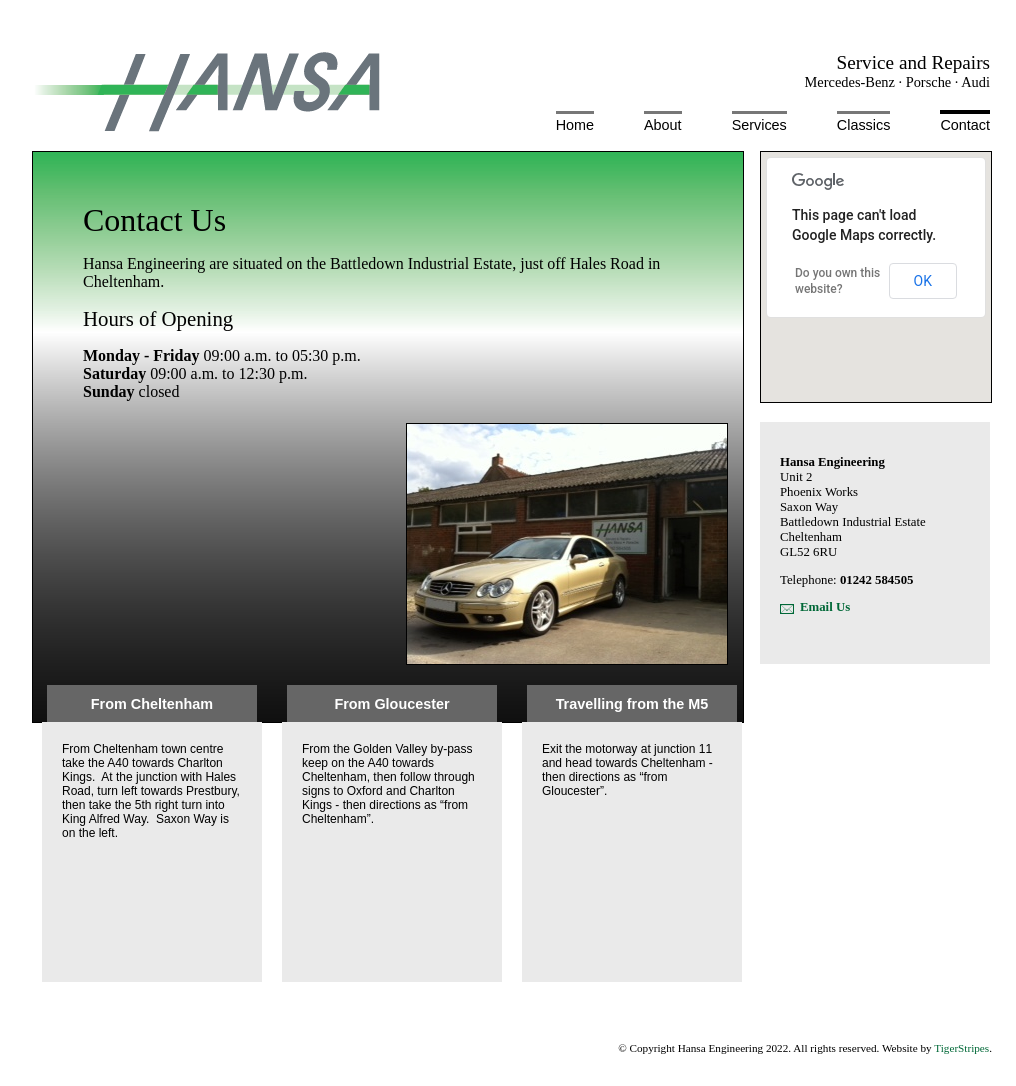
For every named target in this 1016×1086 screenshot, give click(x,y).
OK (923, 281)
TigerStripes (961, 1048)
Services (759, 125)
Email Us (825, 607)
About (663, 125)
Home (575, 125)
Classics (864, 125)
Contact (965, 125)
